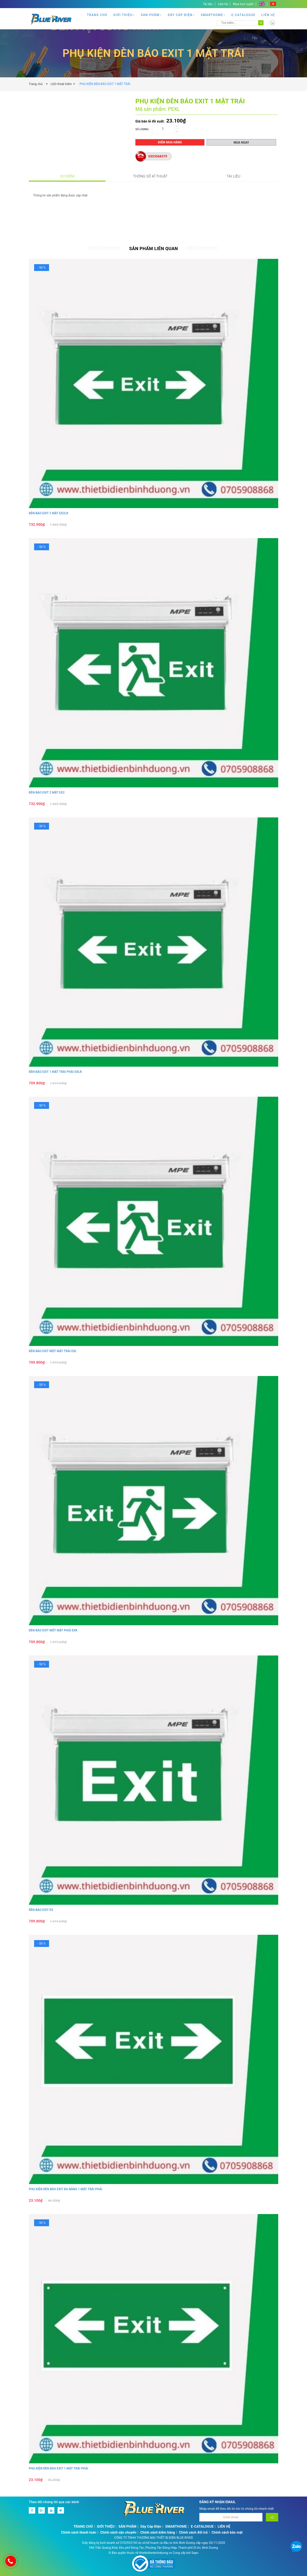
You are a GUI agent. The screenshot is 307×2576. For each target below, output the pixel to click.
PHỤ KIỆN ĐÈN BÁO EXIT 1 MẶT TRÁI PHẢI (58, 2468)
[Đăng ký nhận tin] (272, 2517)
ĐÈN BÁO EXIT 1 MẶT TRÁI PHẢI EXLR (55, 1071)
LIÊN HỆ (268, 15)
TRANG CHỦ (97, 15)
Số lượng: (142, 129)
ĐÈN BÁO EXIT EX (41, 1910)
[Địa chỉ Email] (230, 2517)
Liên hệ (223, 4)
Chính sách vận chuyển (118, 2532)
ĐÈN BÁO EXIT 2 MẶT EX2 (47, 792)
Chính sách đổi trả (193, 2532)
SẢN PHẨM (151, 15)
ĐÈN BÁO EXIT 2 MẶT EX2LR (48, 513)
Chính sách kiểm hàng (157, 2532)
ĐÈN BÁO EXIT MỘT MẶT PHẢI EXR (53, 1630)
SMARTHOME (213, 15)
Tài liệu (208, 4)
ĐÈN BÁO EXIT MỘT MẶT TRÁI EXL (53, 1351)
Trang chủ (37, 84)
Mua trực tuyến (243, 4)
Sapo (194, 2552)
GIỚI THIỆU (124, 15)
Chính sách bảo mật (227, 2532)
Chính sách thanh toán (78, 2532)
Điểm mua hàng (170, 142)
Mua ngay (241, 142)
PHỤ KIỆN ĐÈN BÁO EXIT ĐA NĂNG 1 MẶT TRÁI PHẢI (65, 2189)
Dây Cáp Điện (181, 15)
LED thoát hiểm (61, 84)
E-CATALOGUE (244, 15)
